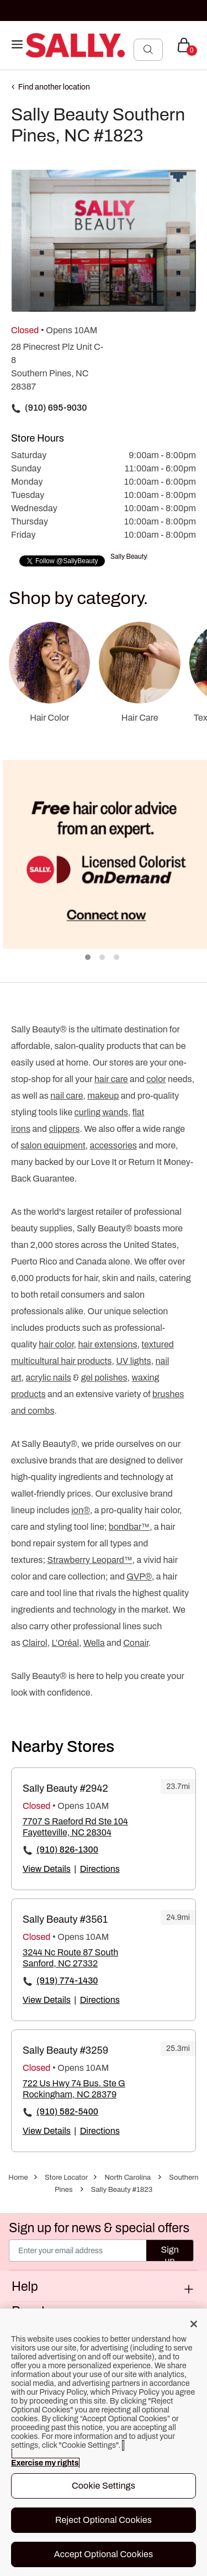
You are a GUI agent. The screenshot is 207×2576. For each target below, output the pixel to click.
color (156, 1079)
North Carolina (127, 2177)
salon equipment (53, 1145)
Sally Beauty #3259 (65, 2050)
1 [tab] (88, 957)
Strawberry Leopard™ (89, 1560)
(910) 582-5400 (67, 2111)
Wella (94, 1643)
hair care (111, 1079)
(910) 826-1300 (67, 1849)
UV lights (133, 1361)
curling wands (101, 1112)
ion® (80, 1510)
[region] (103, 2442)
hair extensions (107, 1344)
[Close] (194, 2324)
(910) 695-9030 (56, 407)
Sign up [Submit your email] (169, 2253)
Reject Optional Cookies (103, 2520)
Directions (100, 1869)
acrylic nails (48, 1377)
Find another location (54, 87)
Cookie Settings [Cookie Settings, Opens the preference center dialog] (103, 2485)
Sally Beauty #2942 (65, 1788)
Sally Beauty (128, 556)
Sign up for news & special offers (99, 2228)
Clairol (34, 1643)
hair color (56, 1344)
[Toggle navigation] (17, 45)
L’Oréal (65, 1643)
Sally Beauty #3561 (65, 1919)
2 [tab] (102, 957)
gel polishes (104, 1377)
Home (18, 2177)
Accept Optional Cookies (103, 2554)
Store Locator (66, 2177)
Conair (135, 1643)
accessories (112, 1145)
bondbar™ (129, 1526)
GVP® (139, 1576)
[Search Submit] (148, 49)
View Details (47, 1869)
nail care (66, 1095)
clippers (64, 1129)
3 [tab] (117, 957)
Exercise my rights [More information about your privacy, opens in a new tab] (44, 2463)
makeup (103, 1095)
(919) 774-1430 (67, 1980)
